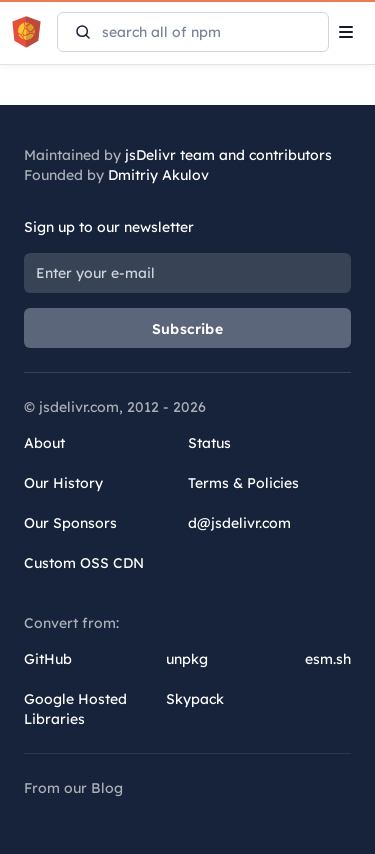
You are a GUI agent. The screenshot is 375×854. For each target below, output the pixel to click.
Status (209, 443)
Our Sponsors (70, 523)
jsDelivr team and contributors (228, 155)
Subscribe (187, 329)
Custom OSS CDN (84, 563)
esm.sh (328, 659)
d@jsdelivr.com (239, 523)
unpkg (187, 659)
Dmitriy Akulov (158, 175)
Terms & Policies (243, 483)
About (44, 443)
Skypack (195, 699)
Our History (63, 483)
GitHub (48, 659)
